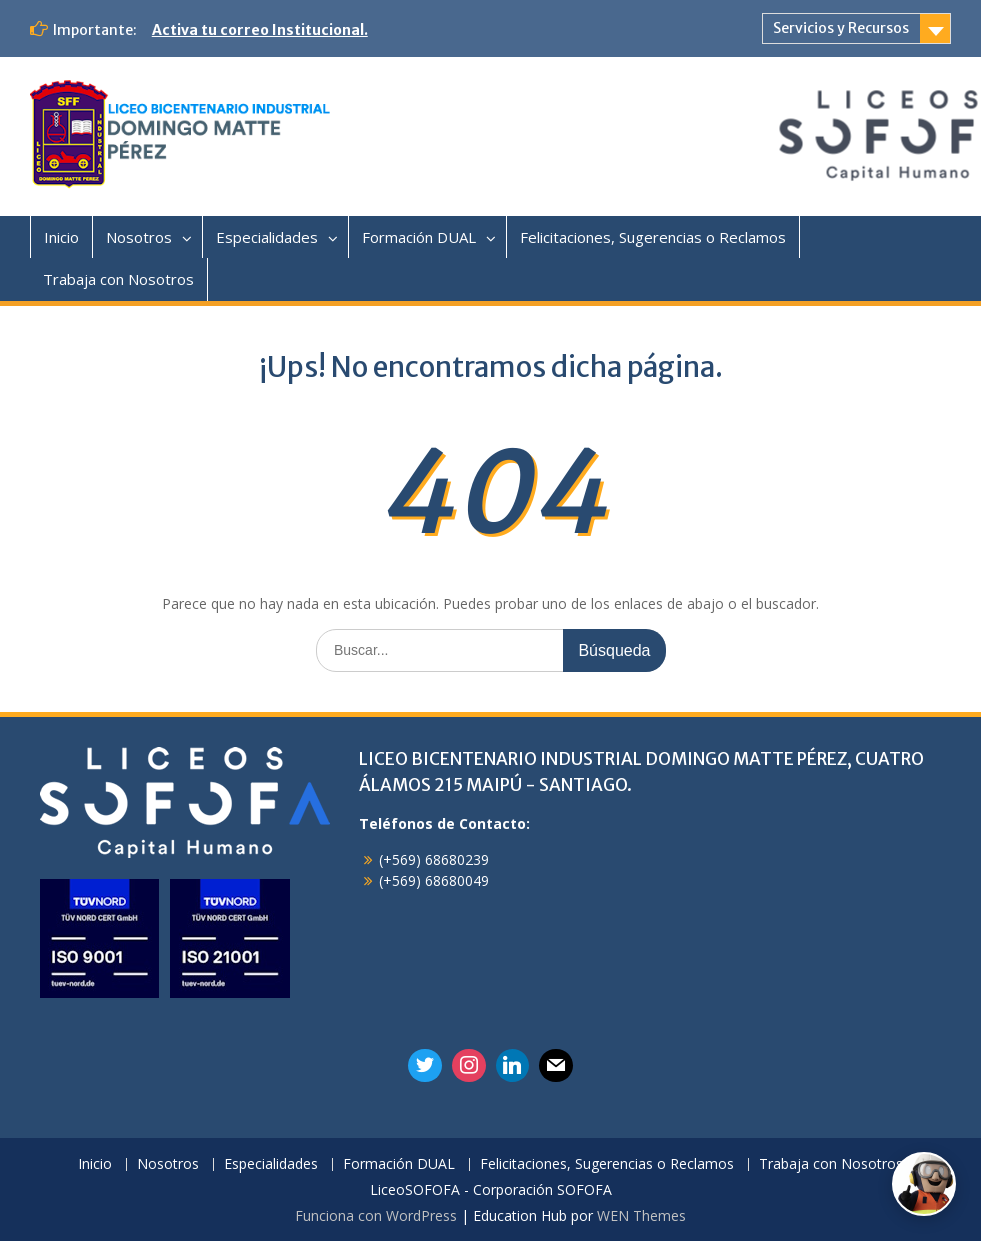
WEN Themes (641, 1215)
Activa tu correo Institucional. (260, 30)
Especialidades (267, 237)
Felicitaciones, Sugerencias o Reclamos (653, 237)
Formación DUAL (419, 237)
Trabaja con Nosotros (118, 279)
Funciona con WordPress (376, 1215)
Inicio (61, 237)
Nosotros (139, 237)
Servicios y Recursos (841, 28)
